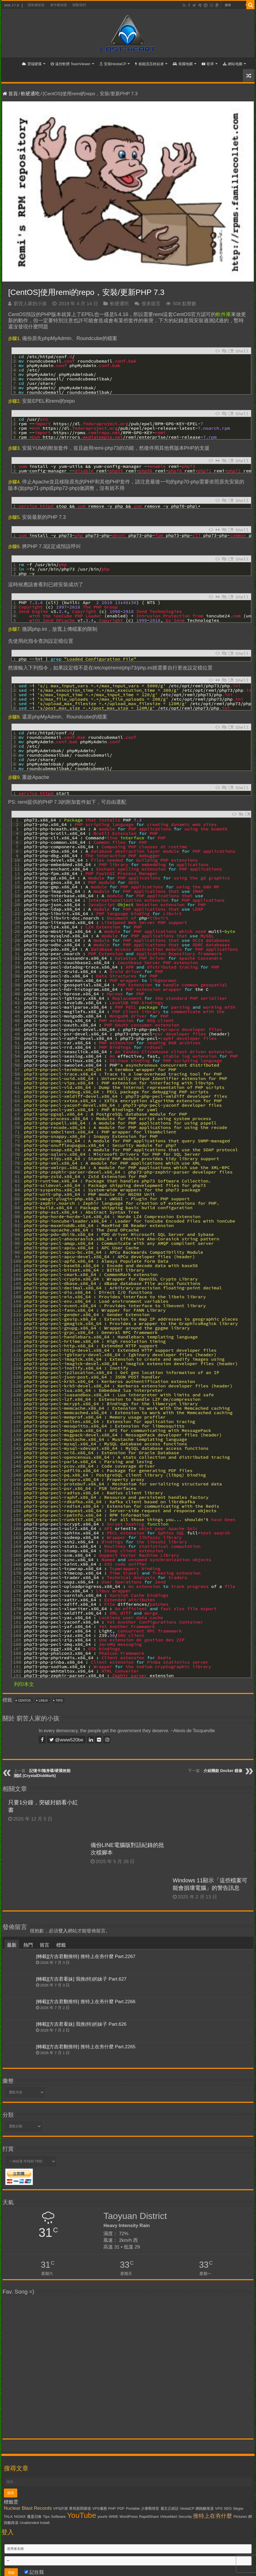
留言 (44, 1945)
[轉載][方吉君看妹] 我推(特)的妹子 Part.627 (81, 1979)
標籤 (61, 1945)
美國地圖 (183, 64)
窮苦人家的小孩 (30, 303)
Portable (133, 2508)
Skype (238, 2508)
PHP (112, 2508)
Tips (59, 1700)
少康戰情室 (150, 2508)
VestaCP (187, 2508)
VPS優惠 (99, 2508)
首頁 (11, 63)
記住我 (34, 2572)
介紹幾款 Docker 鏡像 (223, 1770)
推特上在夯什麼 (212, 2516)
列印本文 (24, 1684)
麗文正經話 (169, 2508)
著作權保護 (58, 5)
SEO (228, 2508)
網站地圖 (232, 64)
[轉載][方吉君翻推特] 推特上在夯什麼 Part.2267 (85, 1956)
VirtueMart (168, 2516)
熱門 (28, 1945)
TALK (8, 2516)
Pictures (240, 2516)
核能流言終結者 (149, 64)
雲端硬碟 (32, 64)
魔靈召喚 (34, 2516)
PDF (121, 2508)
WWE (113, 2516)
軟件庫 (223, 314)
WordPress (129, 2516)
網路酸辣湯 (205, 2508)
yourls (102, 2516)
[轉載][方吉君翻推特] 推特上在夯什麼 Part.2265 (85, 2046)
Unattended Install (34, 2523)
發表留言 (151, 303)
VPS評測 (60, 2508)
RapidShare (149, 2516)
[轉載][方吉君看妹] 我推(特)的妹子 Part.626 (81, 2024)
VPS (219, 2508)
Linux (43, 1700)
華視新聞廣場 (80, 2508)
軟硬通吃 (30, 93)
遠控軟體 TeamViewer (71, 64)
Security (185, 2516)
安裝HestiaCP (112, 64)
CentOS (24, 1700)
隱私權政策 (36, 5)
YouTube (81, 2515)
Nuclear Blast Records (28, 2508)
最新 (11, 1945)
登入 (63, 1931)
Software (58, 2516)
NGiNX (20, 2516)
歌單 (208, 64)
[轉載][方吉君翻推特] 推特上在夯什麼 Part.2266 (85, 2001)
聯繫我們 (79, 5)
